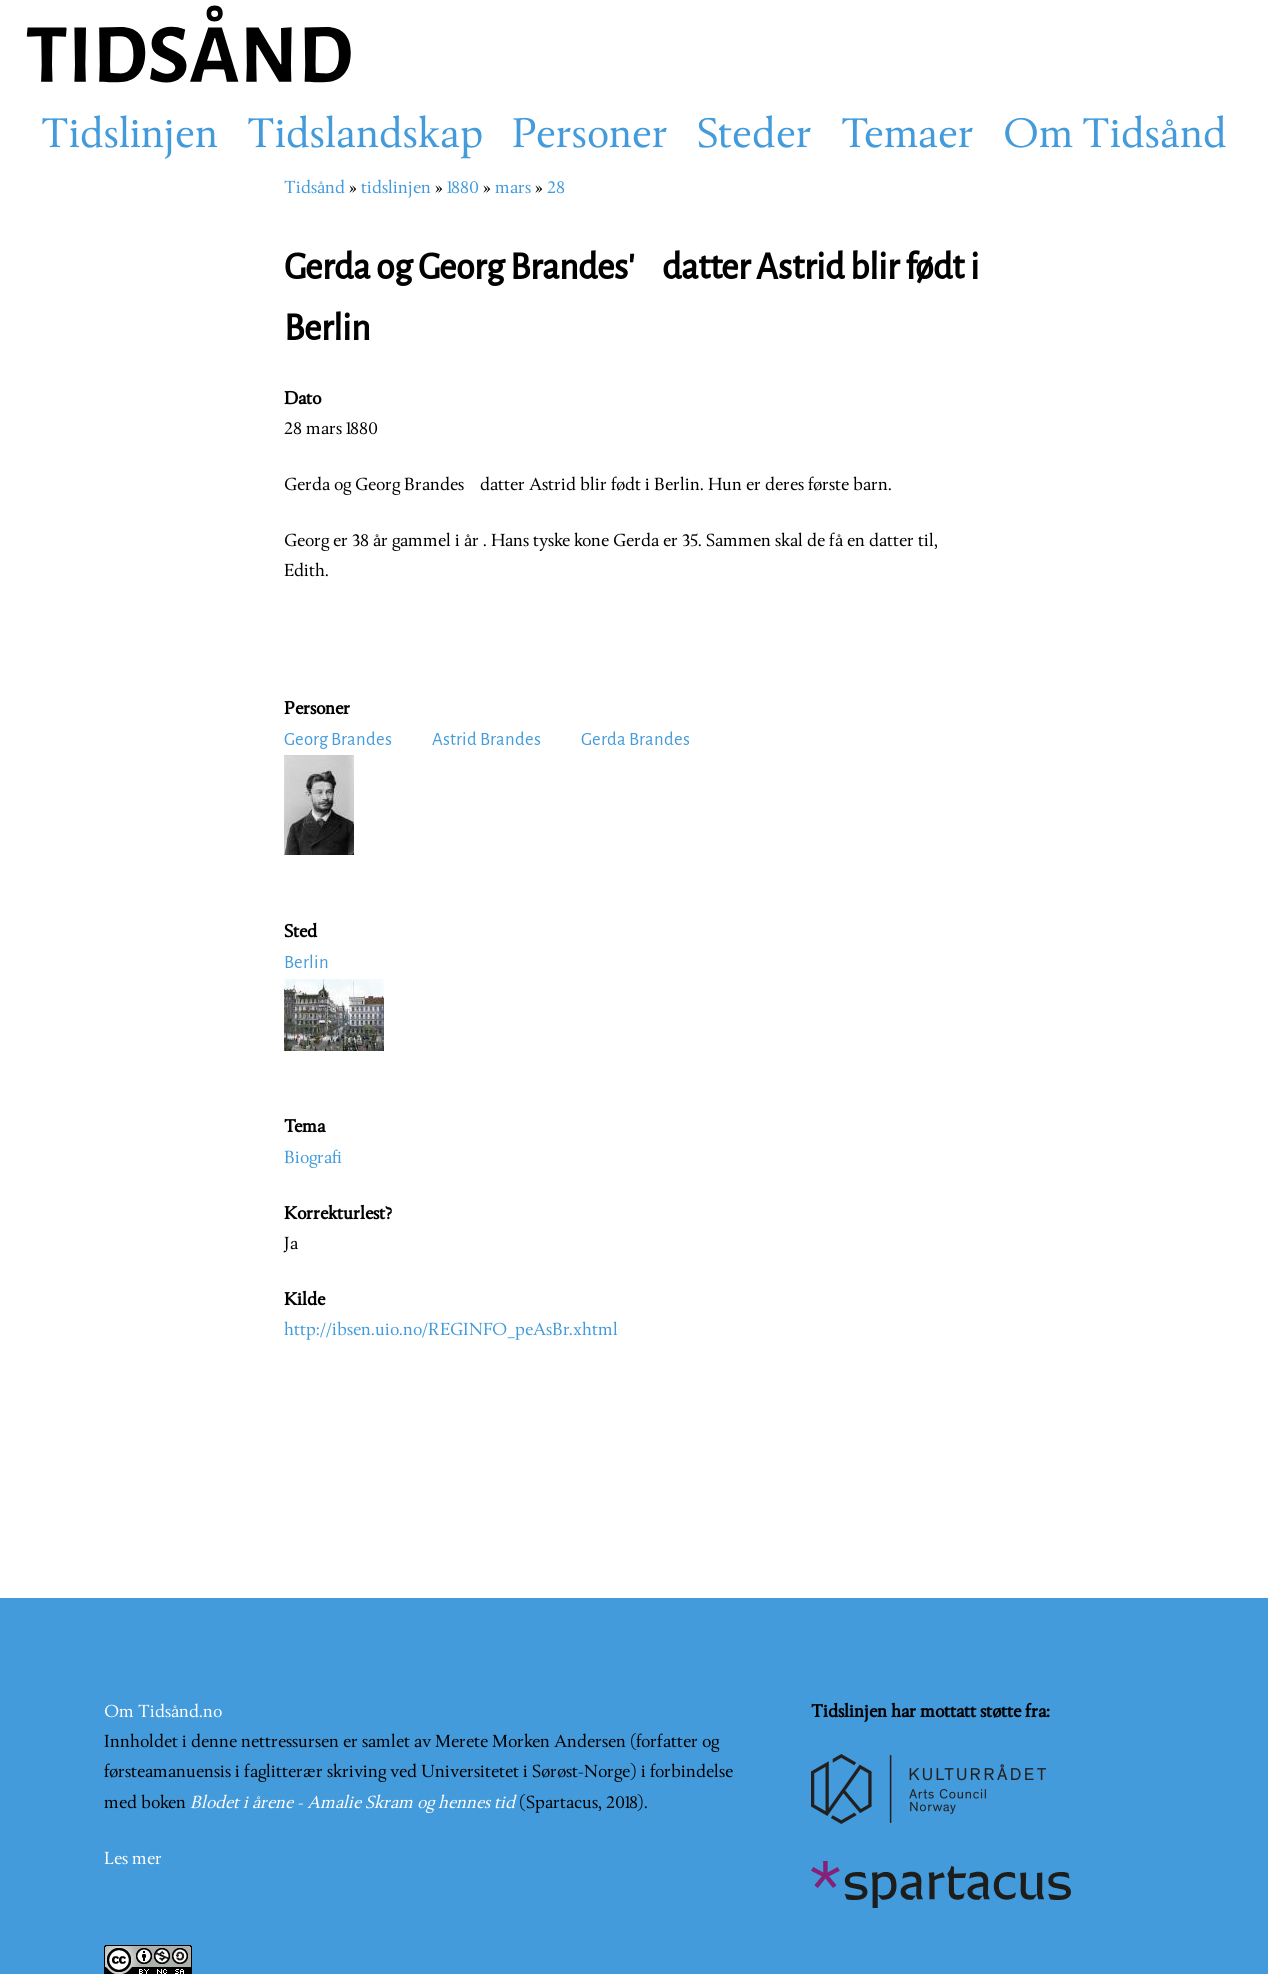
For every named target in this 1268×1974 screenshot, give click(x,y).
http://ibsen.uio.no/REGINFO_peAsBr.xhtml (451, 1330)
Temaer (907, 137)
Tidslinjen (129, 137)
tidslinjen (396, 188)
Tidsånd (314, 188)
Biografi (313, 1158)
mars (513, 188)
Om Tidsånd (1115, 137)
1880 (463, 188)
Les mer (133, 1859)
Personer (590, 137)
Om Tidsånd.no (163, 1712)
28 (556, 188)
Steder (754, 137)
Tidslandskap (365, 137)
